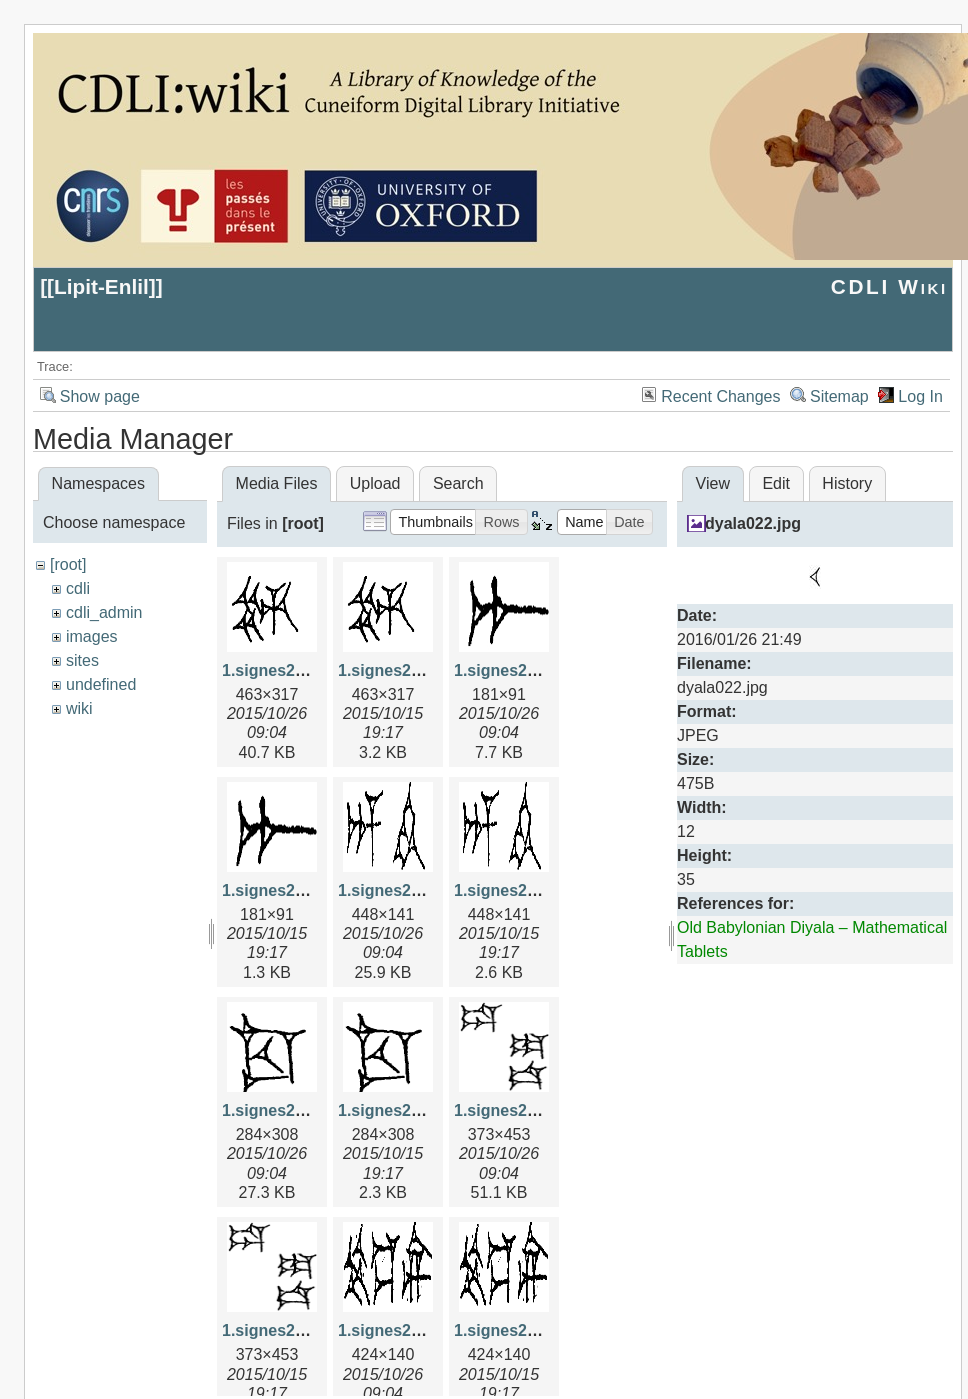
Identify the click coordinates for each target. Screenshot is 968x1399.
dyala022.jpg (753, 523)
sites (82, 660)
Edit (776, 483)
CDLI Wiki (889, 286)
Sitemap (839, 396)
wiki (79, 708)
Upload (375, 483)
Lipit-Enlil (101, 286)
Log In (920, 396)
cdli (78, 588)
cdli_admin (104, 612)
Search (458, 483)
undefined (101, 684)
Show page (100, 396)
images (92, 636)
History (847, 483)
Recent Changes (720, 396)
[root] (68, 564)
